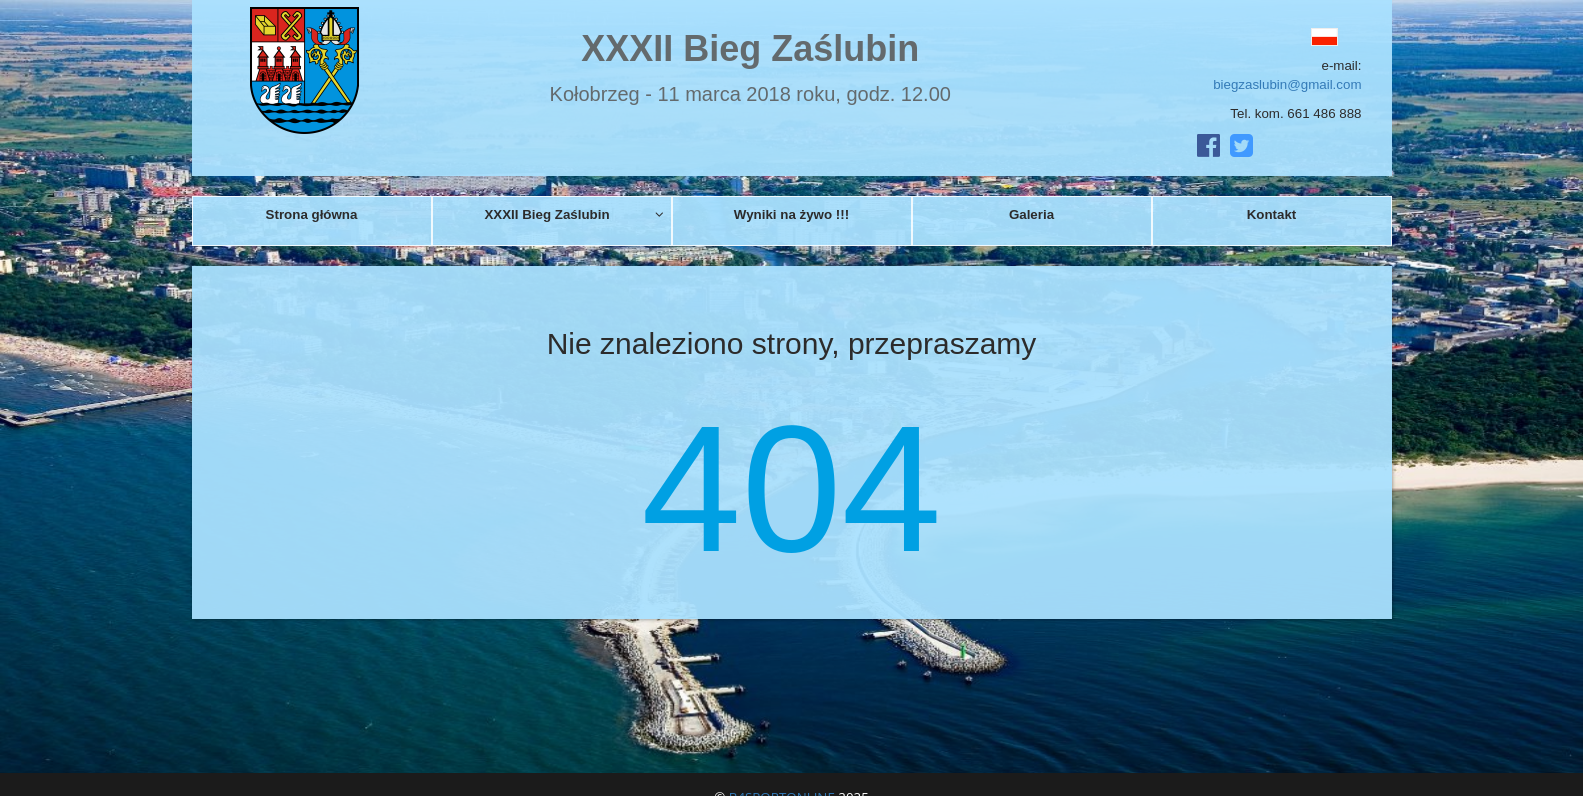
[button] (1279, 36)
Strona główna (312, 214)
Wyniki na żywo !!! (791, 214)
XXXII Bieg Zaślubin (573, 214)
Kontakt (1272, 214)
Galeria (1031, 214)
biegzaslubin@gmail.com (1287, 84)
